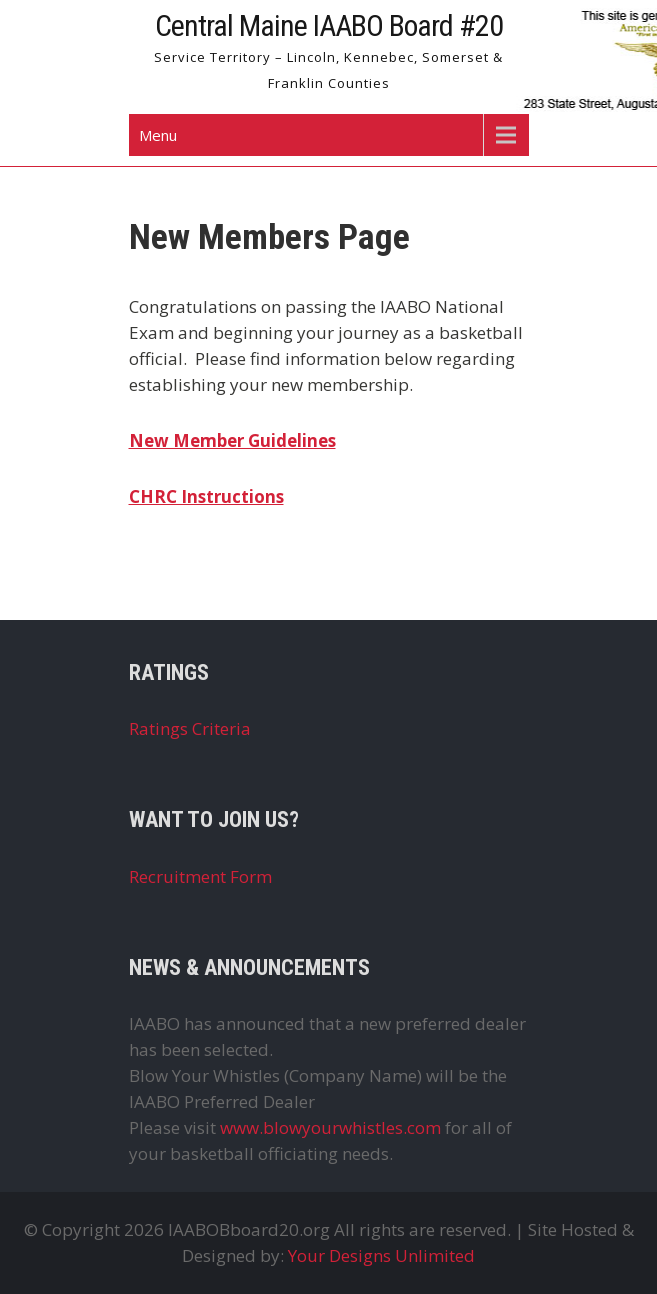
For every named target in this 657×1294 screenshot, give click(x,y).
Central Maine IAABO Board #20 (329, 25)
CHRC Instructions (206, 496)
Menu (158, 135)
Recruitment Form (200, 876)
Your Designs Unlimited (381, 1255)
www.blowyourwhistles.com (330, 1127)
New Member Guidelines (232, 440)
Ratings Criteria (190, 728)
